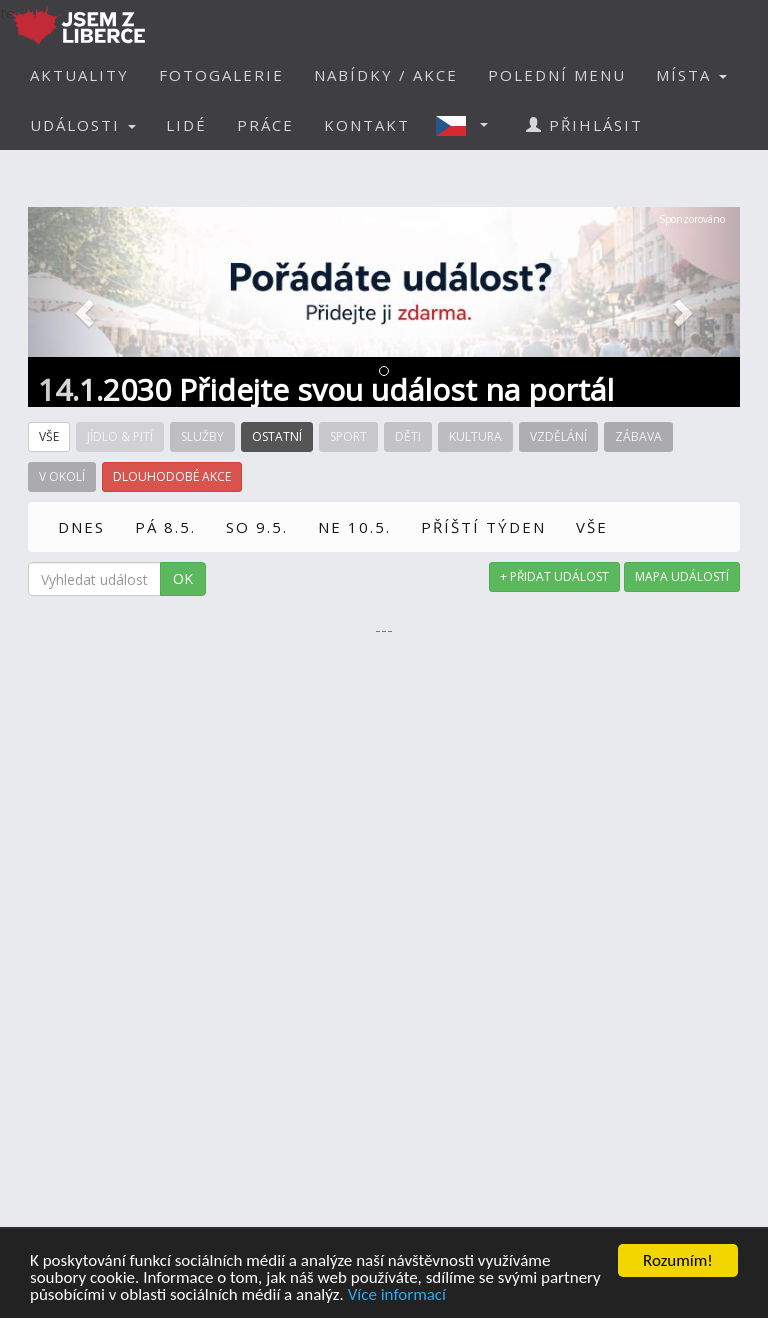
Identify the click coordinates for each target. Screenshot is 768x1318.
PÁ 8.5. (165, 527)
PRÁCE (265, 125)
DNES (81, 527)
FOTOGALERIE (221, 75)
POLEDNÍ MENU (557, 75)
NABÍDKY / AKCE (386, 75)
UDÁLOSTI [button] (83, 125)
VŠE (592, 527)
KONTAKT (367, 125)
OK (183, 578)
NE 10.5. (354, 527)
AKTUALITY (79, 75)
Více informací (397, 1295)
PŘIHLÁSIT (584, 125)
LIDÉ (186, 125)
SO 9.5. (257, 527)
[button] (468, 125)
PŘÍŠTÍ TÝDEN (483, 527)
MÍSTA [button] (691, 75)
